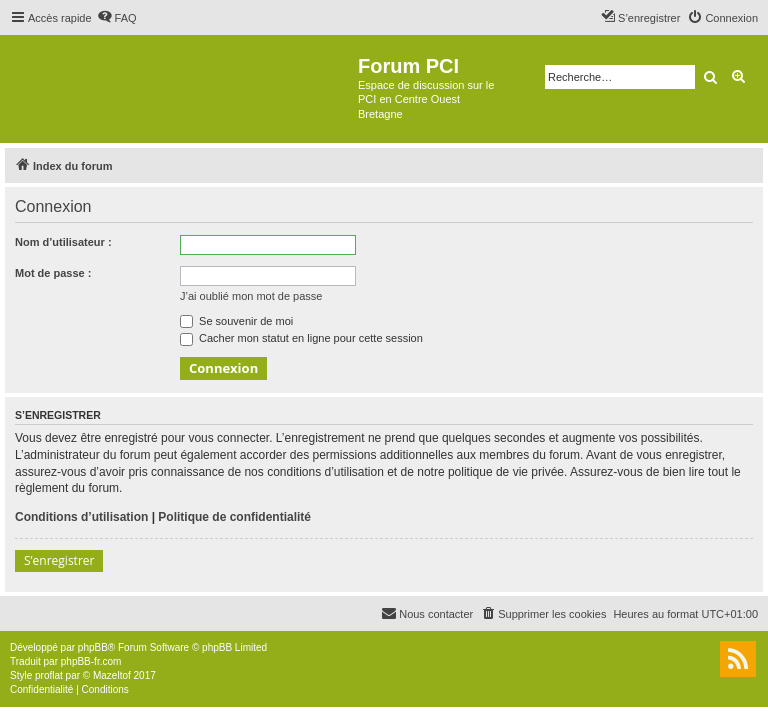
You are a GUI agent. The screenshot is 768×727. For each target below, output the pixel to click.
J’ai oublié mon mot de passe (251, 296)
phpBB (93, 647)
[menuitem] (117, 18)
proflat (49, 675)
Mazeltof (112, 675)
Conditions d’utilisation (81, 517)
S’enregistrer (59, 560)
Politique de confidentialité (234, 517)
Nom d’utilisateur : (63, 242)
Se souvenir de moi (236, 321)
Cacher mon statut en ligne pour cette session (301, 338)
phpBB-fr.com (91, 661)
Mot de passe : (53, 273)
